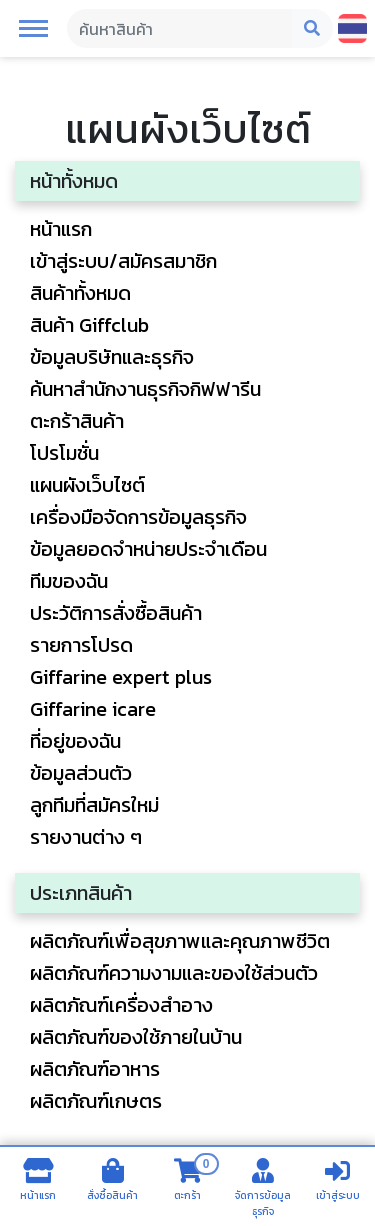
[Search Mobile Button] (312, 29)
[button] (33, 27)
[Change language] (352, 28)
